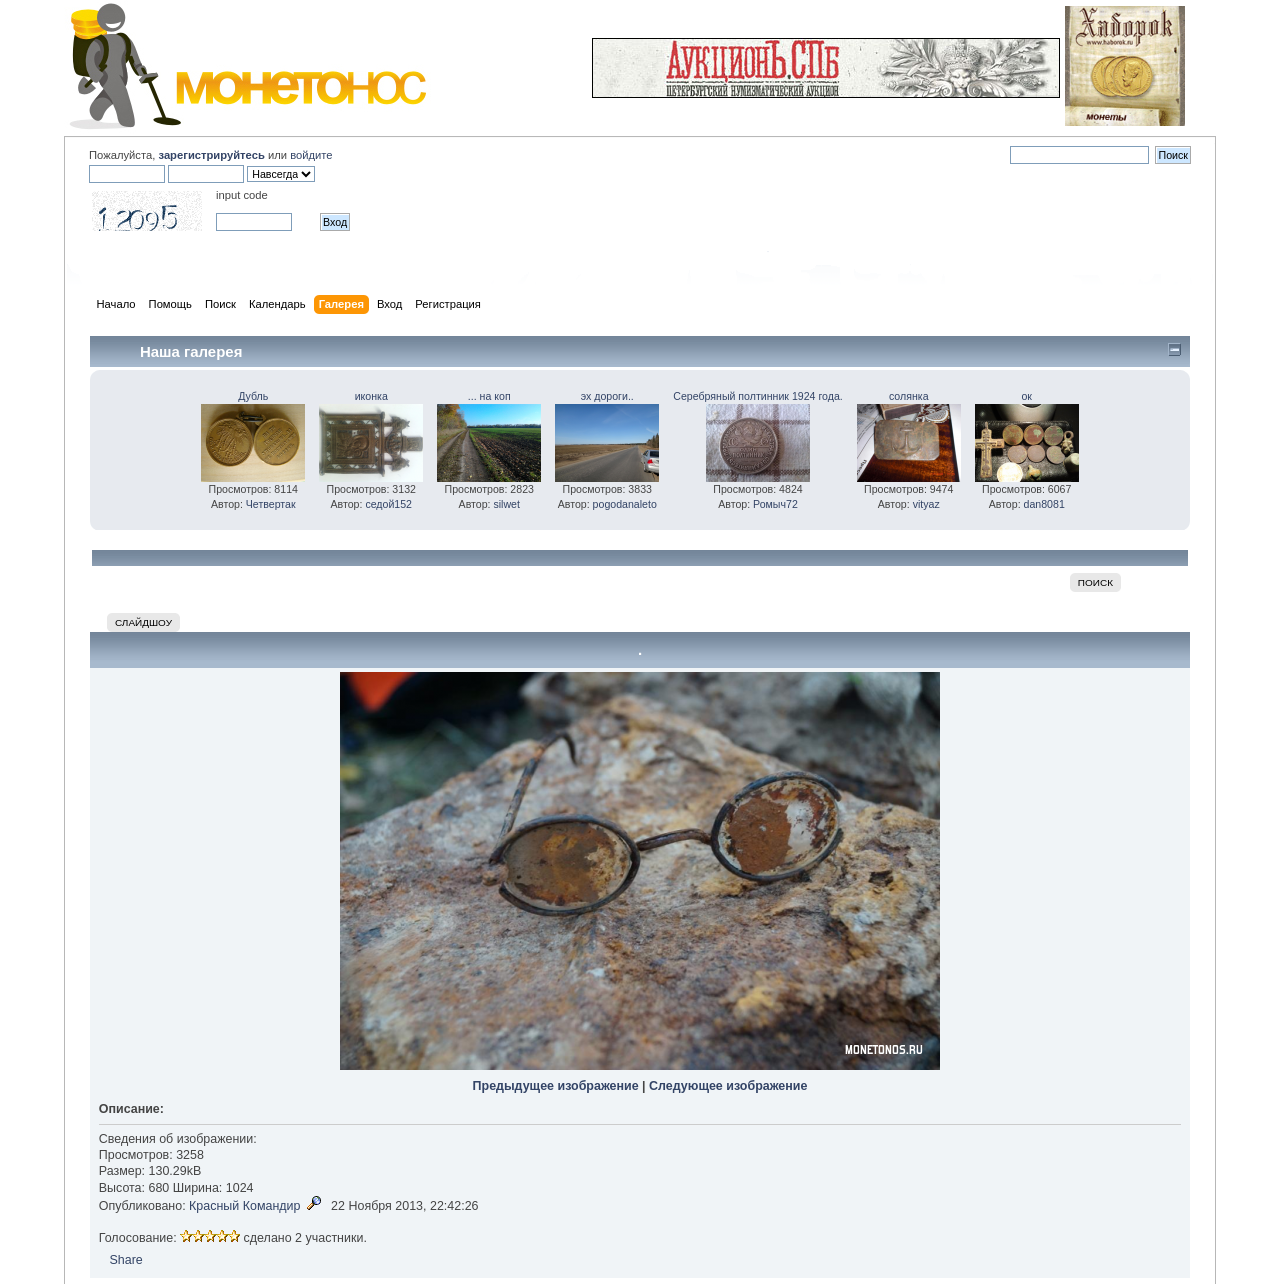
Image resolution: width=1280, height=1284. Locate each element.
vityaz (926, 504)
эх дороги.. (607, 396)
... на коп (489, 396)
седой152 (388, 504)
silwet (506, 504)
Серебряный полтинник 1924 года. (757, 396)
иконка (371, 396)
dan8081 (1044, 504)
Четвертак (271, 504)
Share (125, 1260)
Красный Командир (244, 1206)
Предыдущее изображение (556, 1086)
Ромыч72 (775, 504)
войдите (311, 155)
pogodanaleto (625, 504)
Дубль (253, 396)
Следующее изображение (728, 1086)
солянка (909, 396)
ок (1026, 396)
